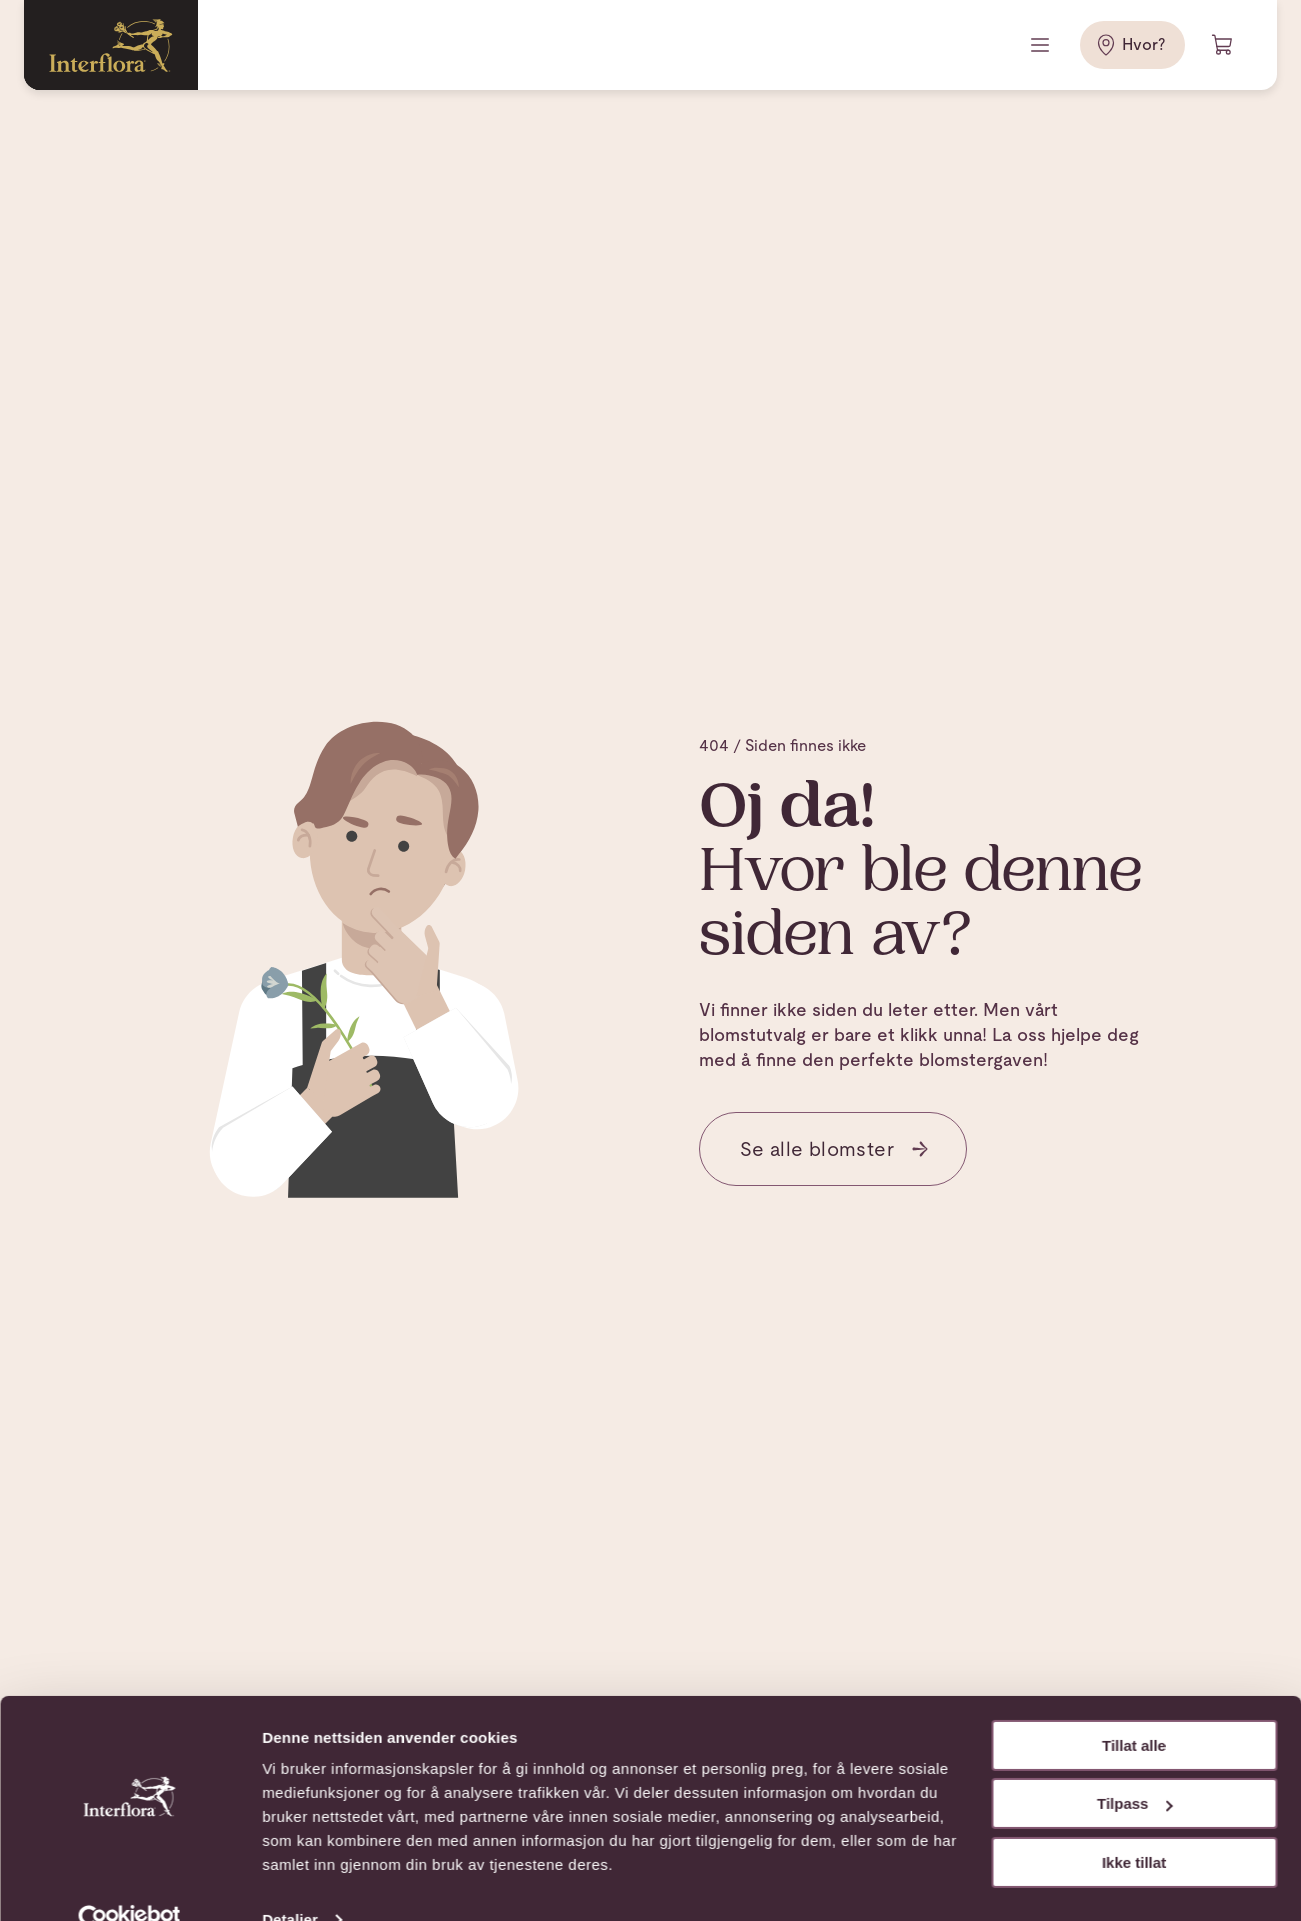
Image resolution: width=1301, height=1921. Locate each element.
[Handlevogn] (1223, 45)
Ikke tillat (1134, 1824)
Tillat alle (1134, 1707)
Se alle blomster (835, 1149)
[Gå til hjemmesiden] (111, 45)
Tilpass (1134, 1765)
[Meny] (1042, 45)
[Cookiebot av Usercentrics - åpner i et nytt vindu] (129, 1882)
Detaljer (290, 1881)
